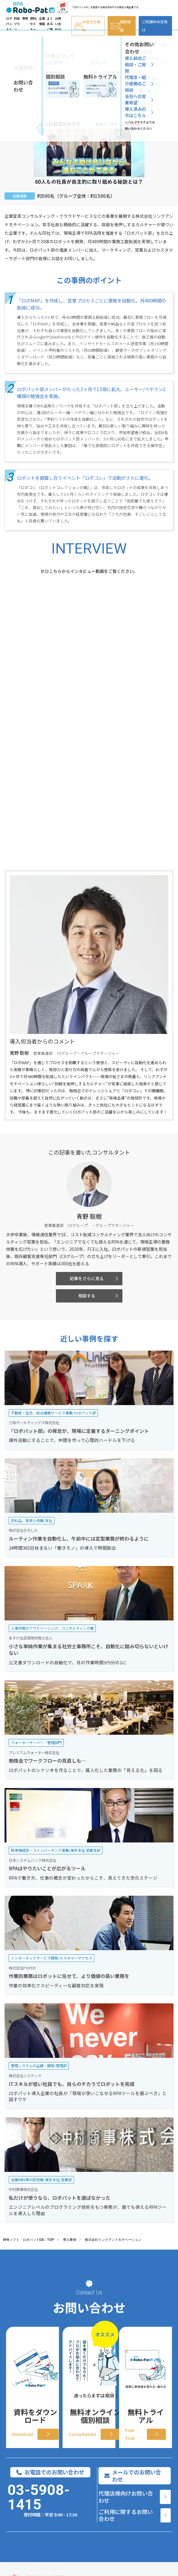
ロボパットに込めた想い (21, 2531)
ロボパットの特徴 (21, 2473)
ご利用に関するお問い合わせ (126, 2354)
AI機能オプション (21, 2492)
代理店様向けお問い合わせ (126, 2336)
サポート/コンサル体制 (20, 2512)
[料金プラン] (151, 2461)
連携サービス (21, 2547)
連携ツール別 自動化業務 (84, 2512)
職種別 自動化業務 (85, 2492)
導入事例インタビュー (84, 2473)
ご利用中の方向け (154, 25)
